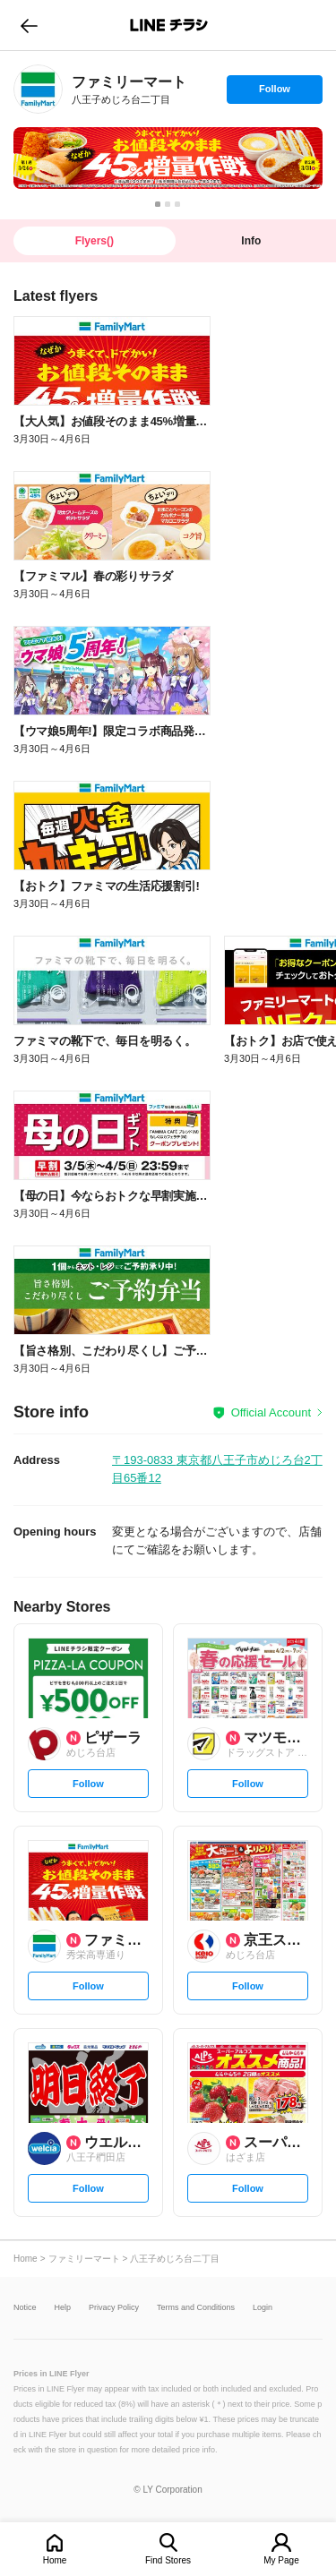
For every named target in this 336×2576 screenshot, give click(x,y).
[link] (38, 89)
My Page (280, 2560)
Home (55, 2560)
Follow (274, 93)
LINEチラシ (169, 25)
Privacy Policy (114, 2308)
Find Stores (168, 2560)
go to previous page (29, 25)
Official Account (271, 1412)
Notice (25, 2308)
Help (63, 2308)
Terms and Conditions (196, 2308)
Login (262, 2308)
